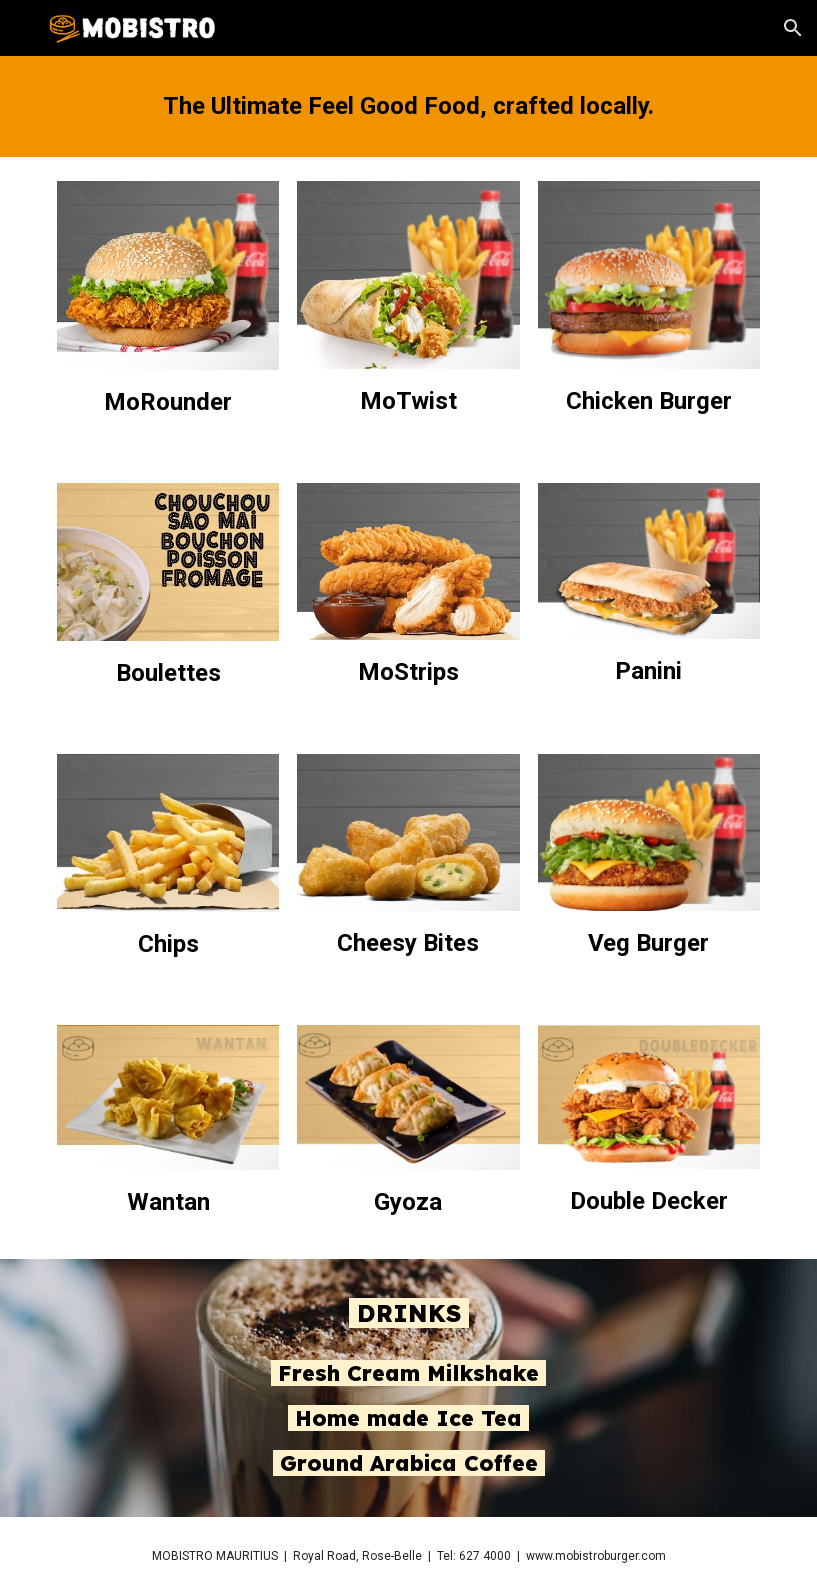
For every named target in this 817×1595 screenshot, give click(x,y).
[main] (408, 106)
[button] (793, 28)
